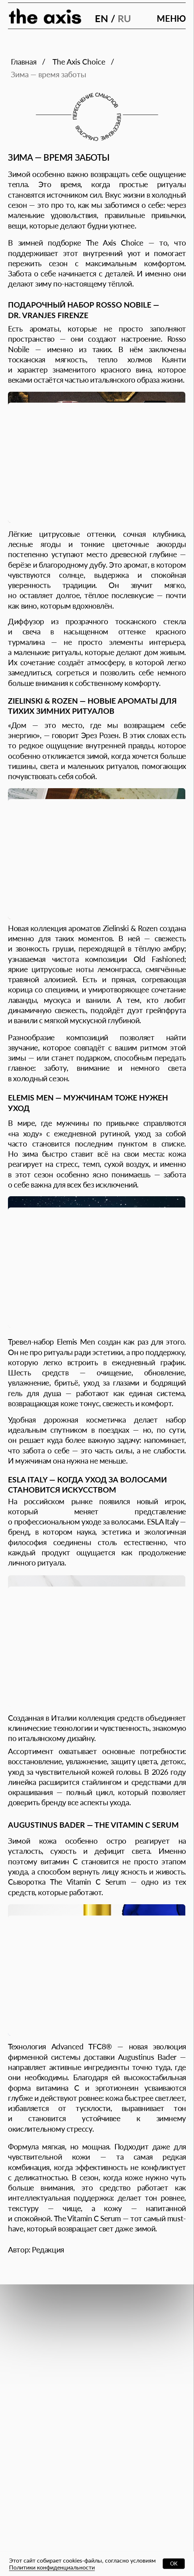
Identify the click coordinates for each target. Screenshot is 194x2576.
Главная (24, 61)
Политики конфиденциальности (52, 2567)
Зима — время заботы (48, 74)
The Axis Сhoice (78, 61)
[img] (45, 17)
